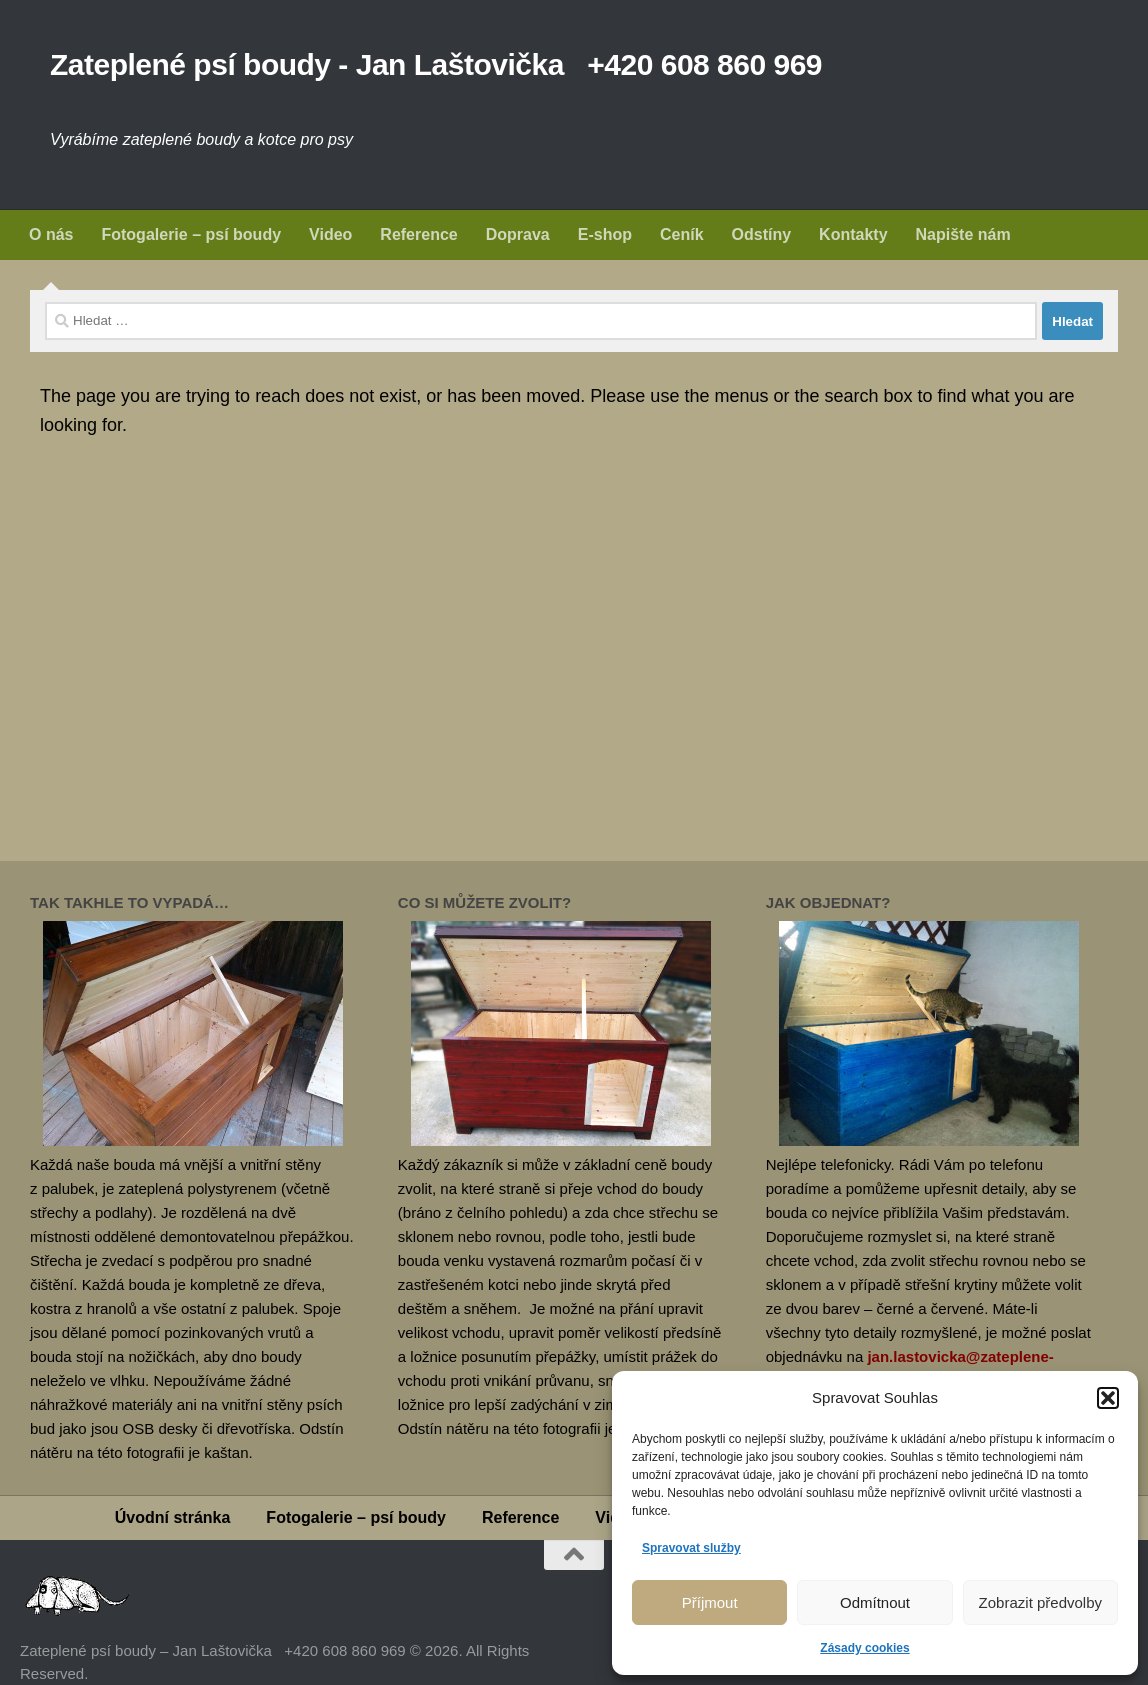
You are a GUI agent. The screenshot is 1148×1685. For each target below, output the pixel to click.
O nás (51, 234)
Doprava (518, 234)
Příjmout (710, 1602)
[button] (1108, 1398)
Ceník (682, 234)
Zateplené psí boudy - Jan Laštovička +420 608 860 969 (436, 64)
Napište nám (963, 234)
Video (330, 234)
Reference (418, 234)
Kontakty (853, 234)
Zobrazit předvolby (1040, 1602)
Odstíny (762, 234)
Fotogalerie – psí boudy (191, 234)
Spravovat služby (691, 1548)
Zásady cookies (864, 1648)
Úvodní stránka (173, 1517)
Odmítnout (875, 1602)
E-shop (605, 234)
